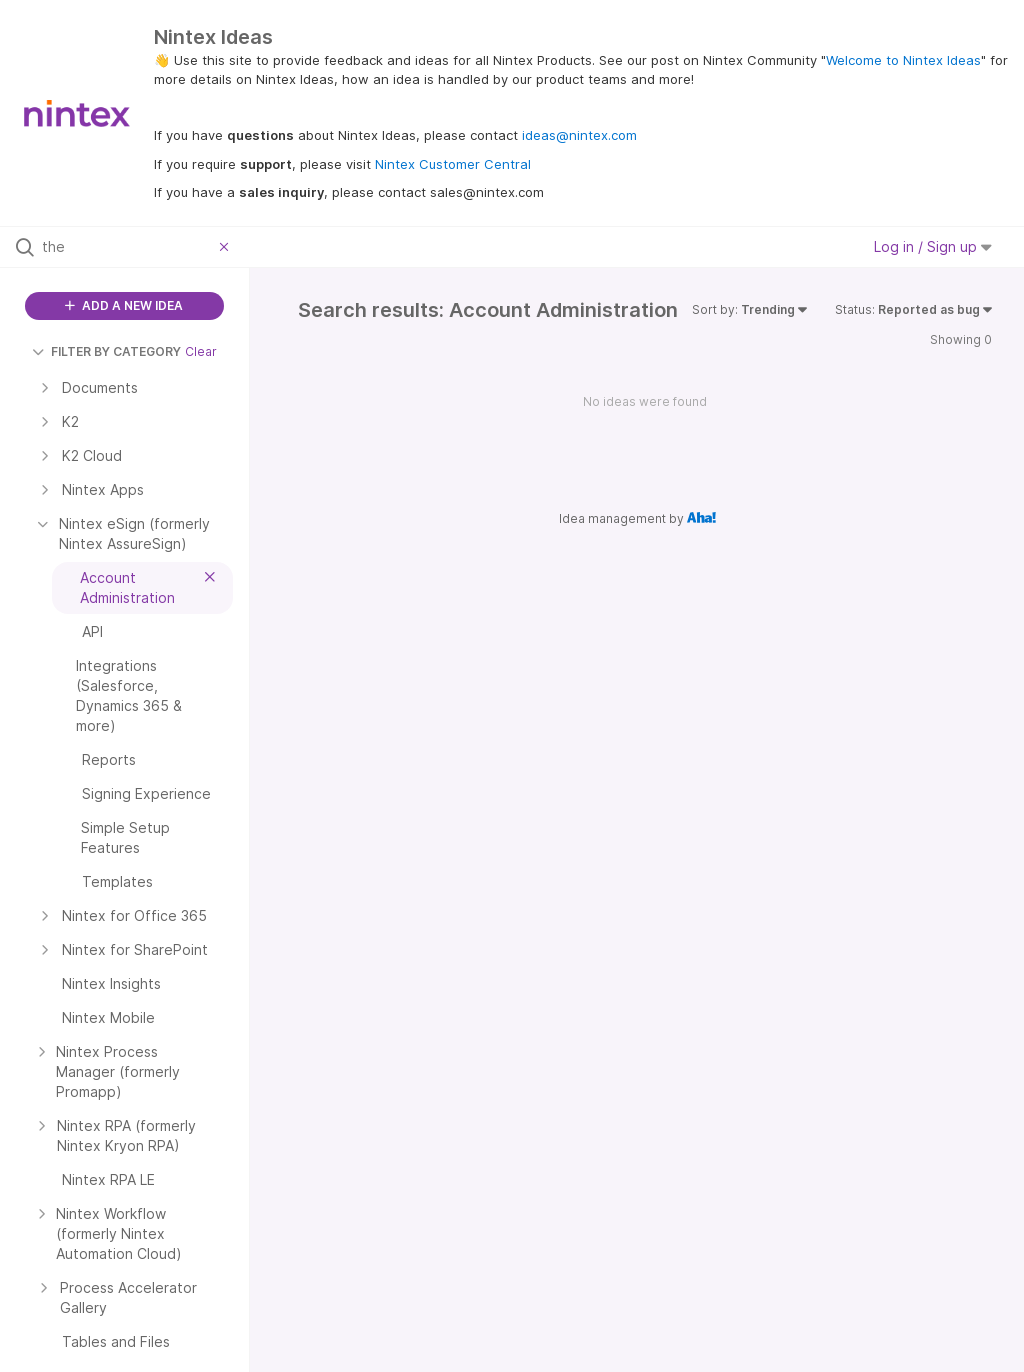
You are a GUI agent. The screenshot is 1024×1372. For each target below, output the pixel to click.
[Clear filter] (227, 247)
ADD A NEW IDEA (124, 305)
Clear (201, 351)
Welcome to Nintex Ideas (903, 60)
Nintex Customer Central (453, 164)
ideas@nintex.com (579, 135)
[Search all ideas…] (126, 247)
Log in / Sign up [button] (933, 246)
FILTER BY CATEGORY (106, 351)
